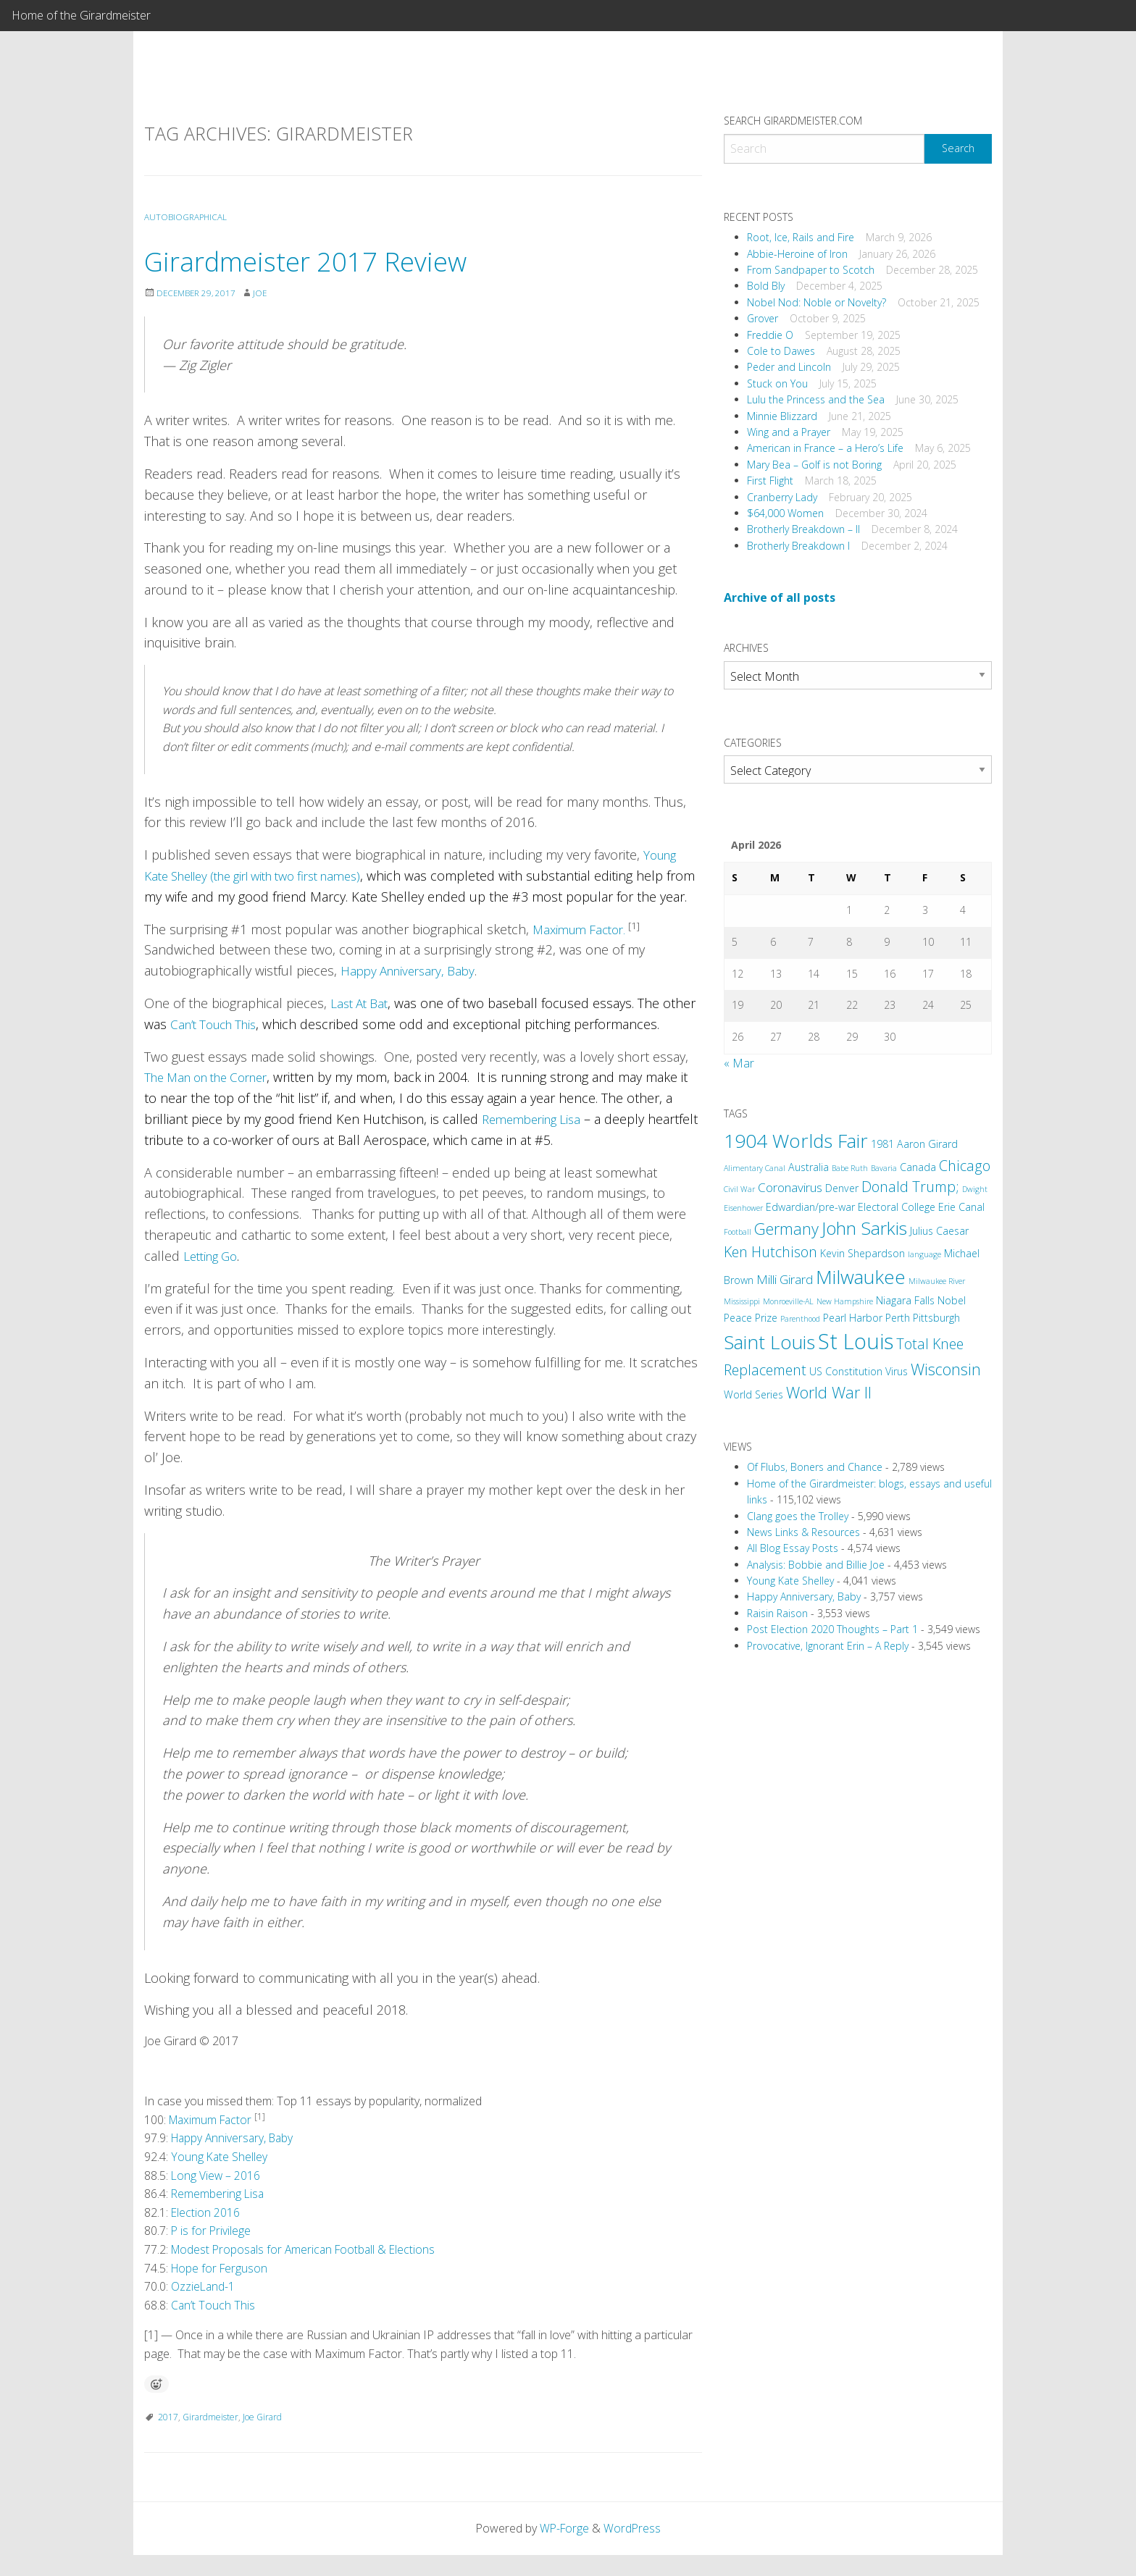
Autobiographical (186, 217)
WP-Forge (564, 2548)
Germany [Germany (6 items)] (786, 1228)
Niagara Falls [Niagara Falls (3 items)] (905, 1300)
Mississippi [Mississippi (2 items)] (742, 1301)
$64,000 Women (785, 513)
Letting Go (213, 1276)
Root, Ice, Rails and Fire (800, 237)
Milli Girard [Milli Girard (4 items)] (784, 1279)
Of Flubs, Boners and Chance (814, 1467)
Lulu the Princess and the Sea (816, 399)
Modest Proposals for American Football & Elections (307, 2270)
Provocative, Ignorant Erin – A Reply (828, 1646)
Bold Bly (766, 286)
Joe (263, 293)
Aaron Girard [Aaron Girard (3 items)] (927, 1144)
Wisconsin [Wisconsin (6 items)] (946, 1369)
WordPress (633, 2548)
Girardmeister (210, 2437)
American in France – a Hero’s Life (825, 448)
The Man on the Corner (213, 1098)
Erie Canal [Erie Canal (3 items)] (961, 1207)
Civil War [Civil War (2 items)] (739, 1189)
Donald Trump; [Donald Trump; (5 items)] (910, 1186)
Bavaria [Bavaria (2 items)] (884, 1168)
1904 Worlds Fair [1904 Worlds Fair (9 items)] (796, 1141)
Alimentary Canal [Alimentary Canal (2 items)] (754, 1168)
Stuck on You (777, 383)
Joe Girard (262, 2437)
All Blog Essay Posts (792, 1548)
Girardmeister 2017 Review (319, 260)
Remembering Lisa (536, 1140)
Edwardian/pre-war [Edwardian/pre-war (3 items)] (810, 1207)
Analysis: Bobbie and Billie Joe (816, 1565)
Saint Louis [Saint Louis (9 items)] (769, 1342)
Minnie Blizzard (782, 416)
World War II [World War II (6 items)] (829, 1392)
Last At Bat (361, 1024)
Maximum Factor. (584, 949)
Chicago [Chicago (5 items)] (964, 1165)
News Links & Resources (803, 1532)
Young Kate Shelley (220, 2178)
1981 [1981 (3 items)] (882, 1144)
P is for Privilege (211, 2252)
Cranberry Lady (782, 497)
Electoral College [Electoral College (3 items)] (896, 1207)
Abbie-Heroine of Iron (797, 254)
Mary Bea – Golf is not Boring (814, 464)
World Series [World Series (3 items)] (753, 1394)
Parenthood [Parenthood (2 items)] (800, 1319)
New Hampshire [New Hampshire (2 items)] (844, 1301)
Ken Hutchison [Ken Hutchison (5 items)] (770, 1252)
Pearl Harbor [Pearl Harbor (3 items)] (852, 1318)
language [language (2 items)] (924, 1254)
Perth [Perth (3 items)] (897, 1318)
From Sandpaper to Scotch (810, 270)
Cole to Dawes (781, 351)
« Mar (739, 1063)
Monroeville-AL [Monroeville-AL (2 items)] (788, 1301)
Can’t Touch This (218, 1045)
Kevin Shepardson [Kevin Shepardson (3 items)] (862, 1253)
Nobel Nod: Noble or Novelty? (816, 302)
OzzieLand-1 (203, 2307)
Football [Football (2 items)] (737, 1232)
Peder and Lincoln (789, 367)
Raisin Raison (777, 1613)
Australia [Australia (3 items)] (808, 1167)
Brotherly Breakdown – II (803, 529)
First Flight (770, 480)
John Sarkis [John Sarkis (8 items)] (864, 1228)
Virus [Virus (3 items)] (896, 1371)
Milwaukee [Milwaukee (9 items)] (861, 1277)
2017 (168, 2437)
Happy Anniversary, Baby (413, 991)
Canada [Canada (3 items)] (918, 1167)
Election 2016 (206, 2233)
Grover (762, 318)
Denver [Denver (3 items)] (842, 1188)
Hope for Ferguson (219, 2288)
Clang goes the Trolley (797, 1516)
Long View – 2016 (216, 2196)
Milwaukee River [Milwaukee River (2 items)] (937, 1281)
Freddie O (770, 335)
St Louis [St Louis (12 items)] (855, 1341)
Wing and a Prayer (788, 432)
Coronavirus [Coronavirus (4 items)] (790, 1187)
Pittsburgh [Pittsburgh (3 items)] (936, 1318)
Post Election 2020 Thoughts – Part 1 (832, 1629)
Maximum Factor (212, 2141)
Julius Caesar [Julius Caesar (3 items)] (939, 1231)
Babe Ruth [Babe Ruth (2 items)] (850, 1168)
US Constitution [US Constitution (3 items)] (845, 1371)
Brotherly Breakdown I (798, 546)
